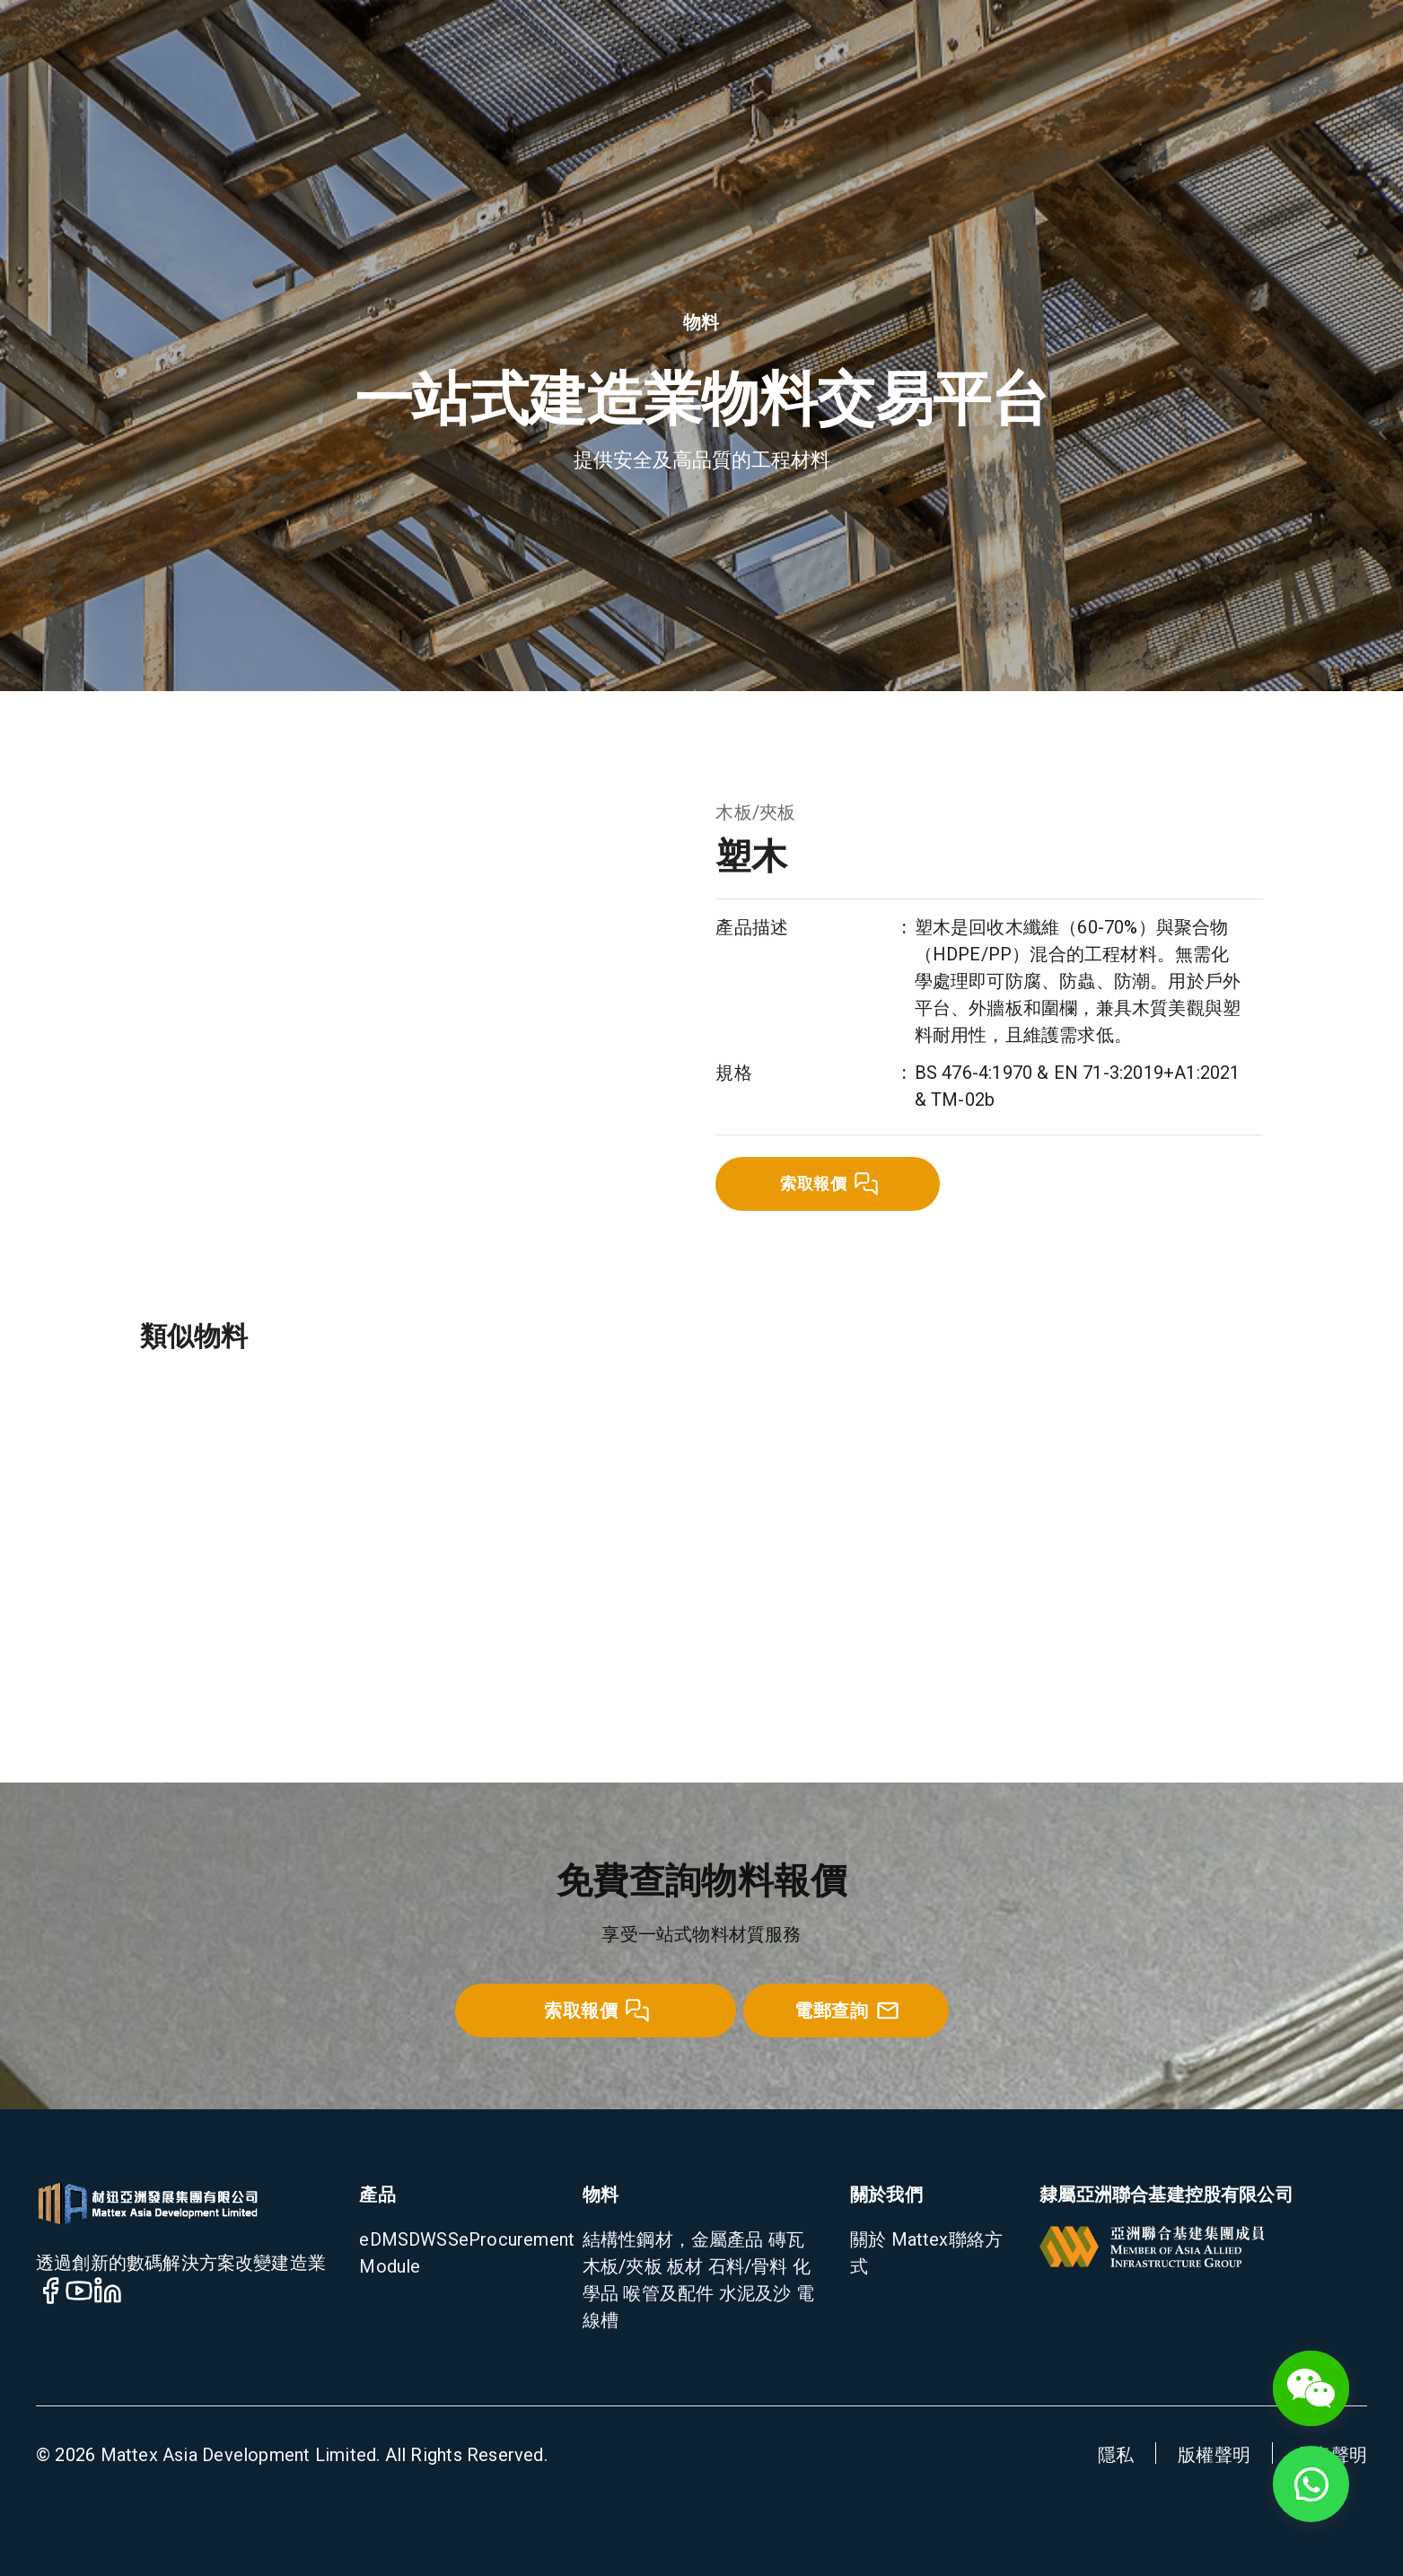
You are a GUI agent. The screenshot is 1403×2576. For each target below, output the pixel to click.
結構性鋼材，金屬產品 (673, 2239)
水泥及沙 (752, 2293)
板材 (683, 2266)
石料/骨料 (745, 2266)
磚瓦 (784, 2239)
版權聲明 (1214, 2455)
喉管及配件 (666, 2293)
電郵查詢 (847, 2010)
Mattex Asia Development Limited (239, 2455)
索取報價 (829, 1183)
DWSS (433, 2239)
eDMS (383, 2239)
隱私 (1116, 2455)
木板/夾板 (755, 812)
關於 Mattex (899, 2239)
